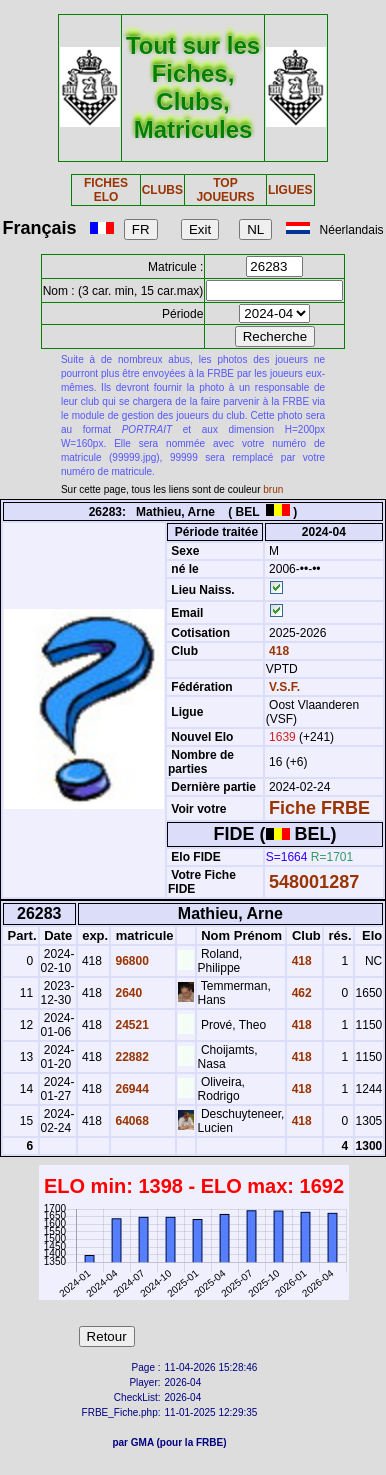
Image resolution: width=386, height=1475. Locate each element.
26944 (130, 1089)
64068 (130, 1121)
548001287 (314, 882)
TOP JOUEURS (225, 190)
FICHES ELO (106, 190)
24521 (130, 1025)
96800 (130, 961)
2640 (127, 993)
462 (299, 993)
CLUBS (162, 190)
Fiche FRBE (319, 808)
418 (277, 651)
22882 (130, 1057)
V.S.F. (284, 687)
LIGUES (290, 190)
